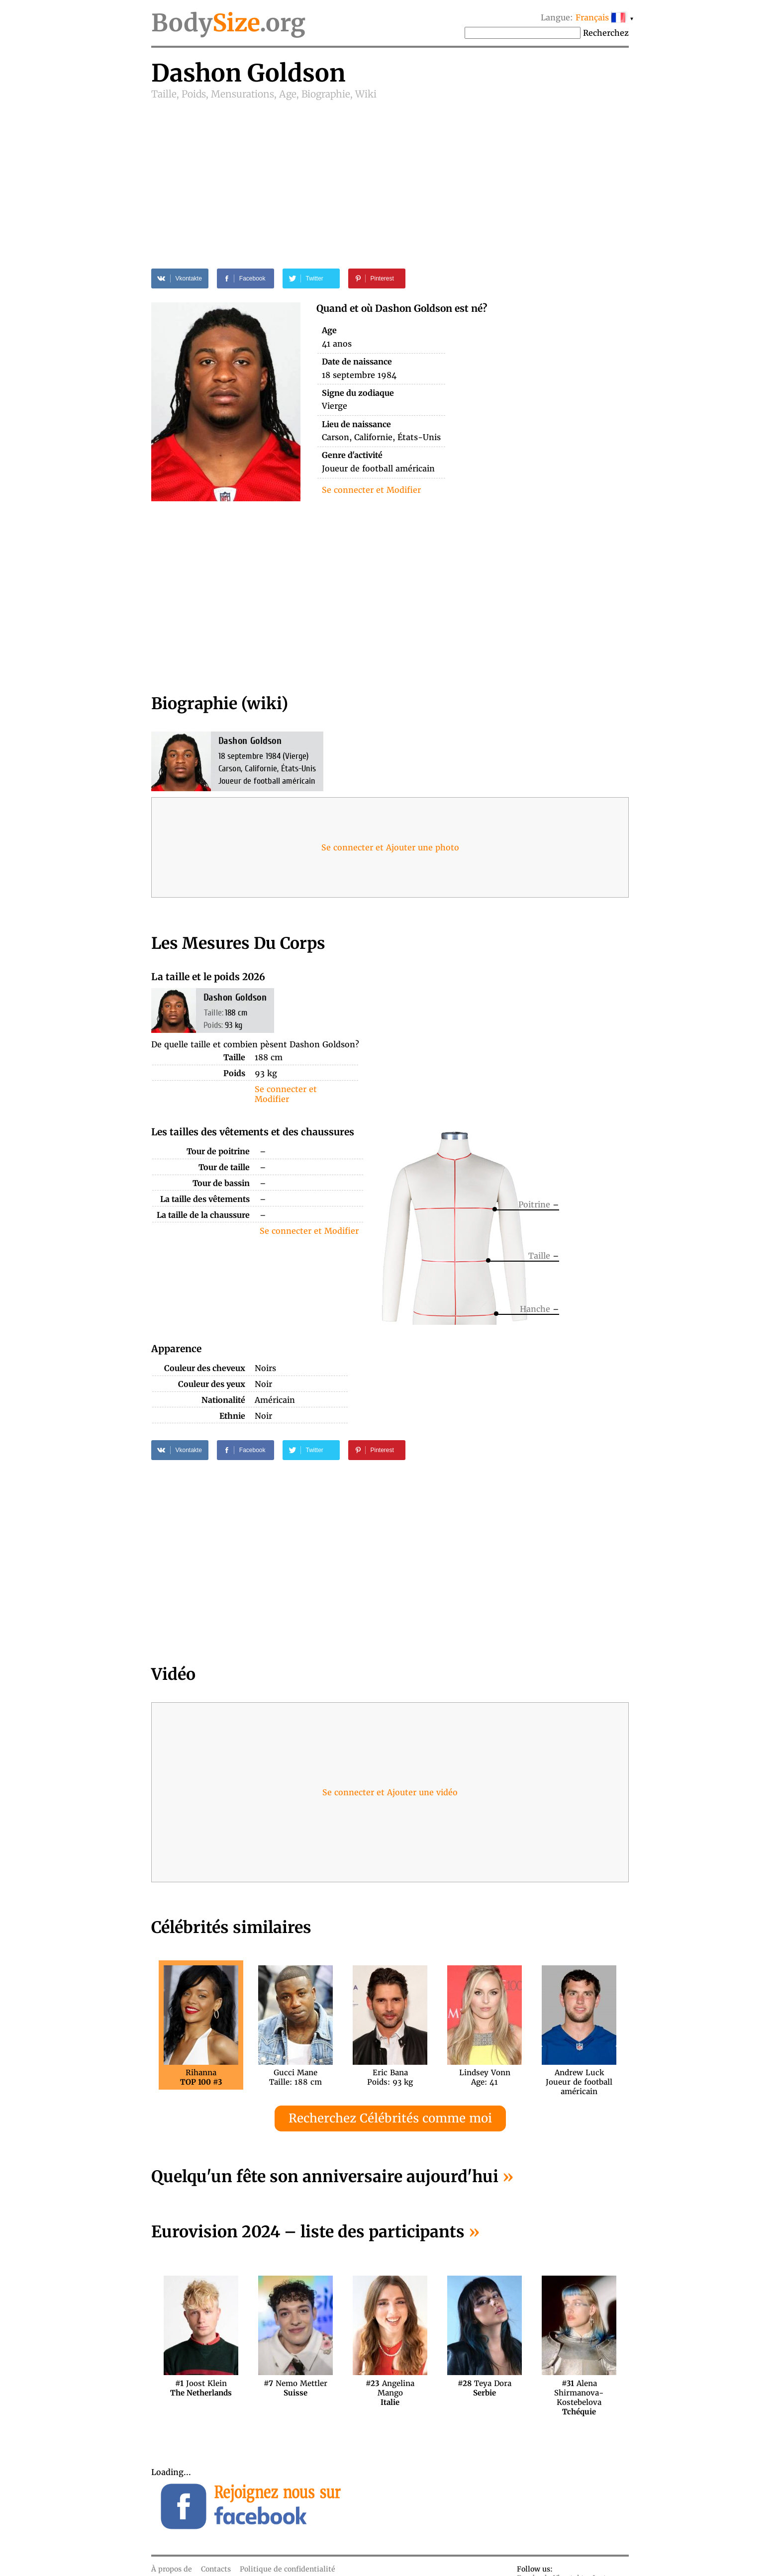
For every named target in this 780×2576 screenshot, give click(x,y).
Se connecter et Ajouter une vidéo (390, 1792)
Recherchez (606, 33)
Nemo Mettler (295, 2388)
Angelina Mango (390, 2388)
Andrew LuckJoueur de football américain (579, 2077)
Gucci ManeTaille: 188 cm (295, 2077)
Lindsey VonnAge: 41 (484, 2077)
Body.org (228, 23)
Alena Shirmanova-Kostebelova (579, 2388)
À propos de (171, 2569)
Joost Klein (201, 2388)
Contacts (216, 2569)
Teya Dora (484, 2388)
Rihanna (201, 2077)
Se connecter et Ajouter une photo (390, 847)
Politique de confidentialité (287, 2569)
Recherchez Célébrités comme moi (390, 2118)
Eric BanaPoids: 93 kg (390, 2077)
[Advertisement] (390, 175)
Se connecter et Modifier (371, 490)
